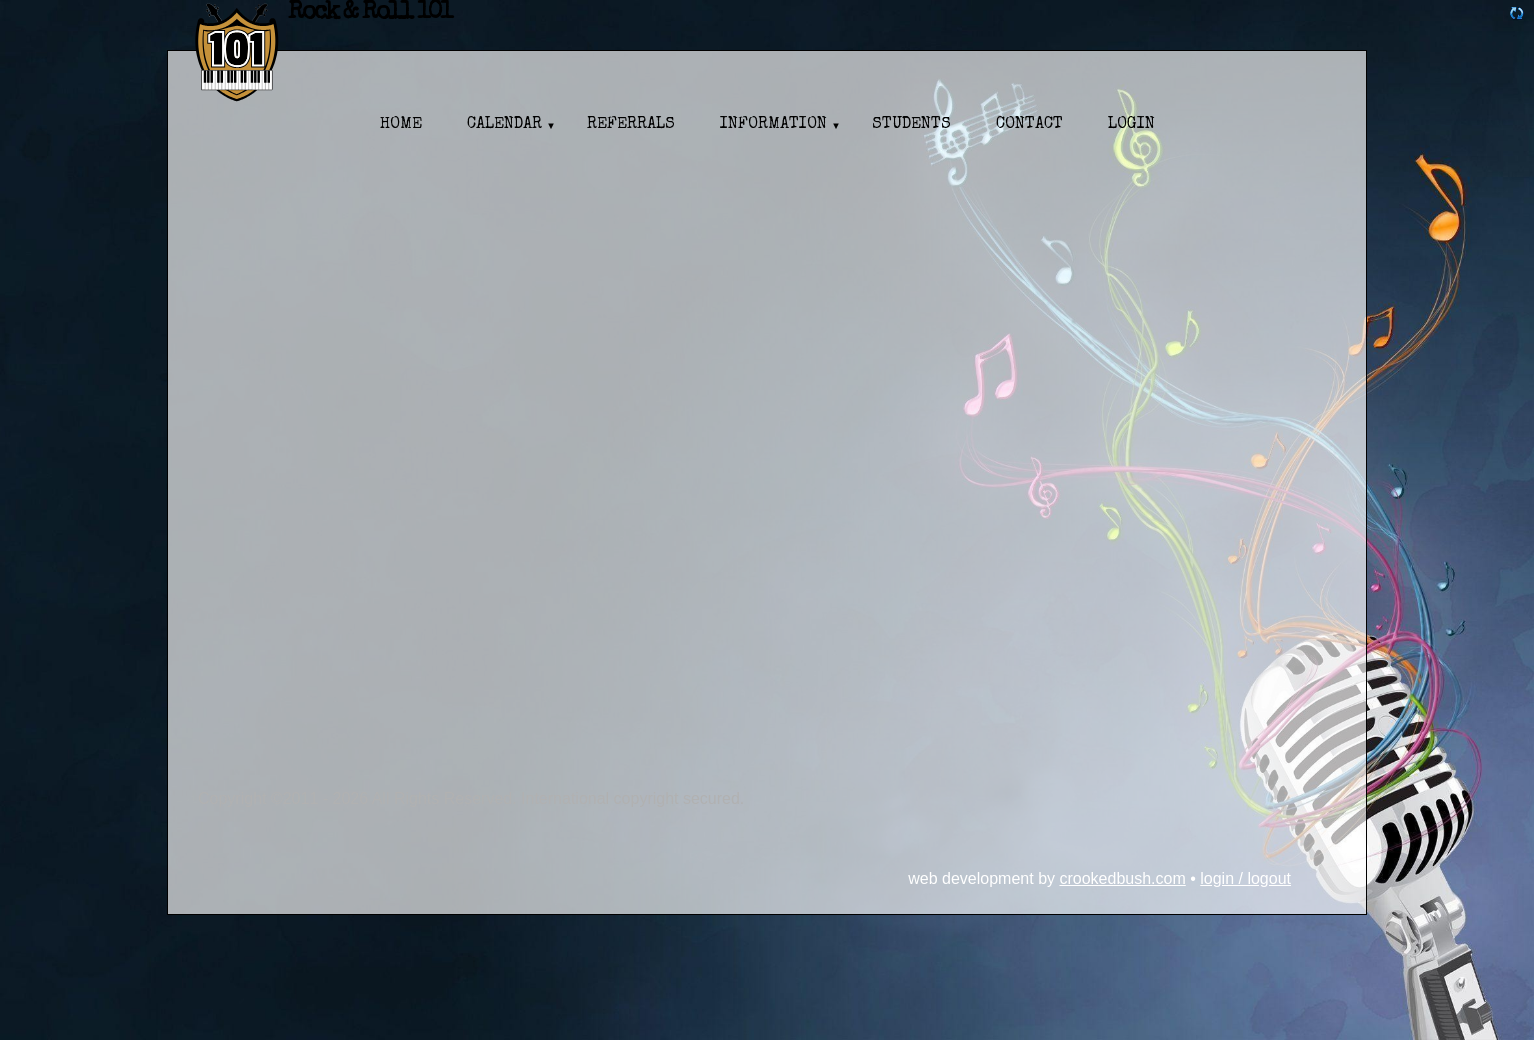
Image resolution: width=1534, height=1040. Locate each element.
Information (773, 125)
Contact (1029, 125)
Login (1131, 125)
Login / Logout (1245, 878)
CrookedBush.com (1122, 878)
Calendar (504, 125)
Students (911, 125)
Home (401, 125)
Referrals (631, 125)
